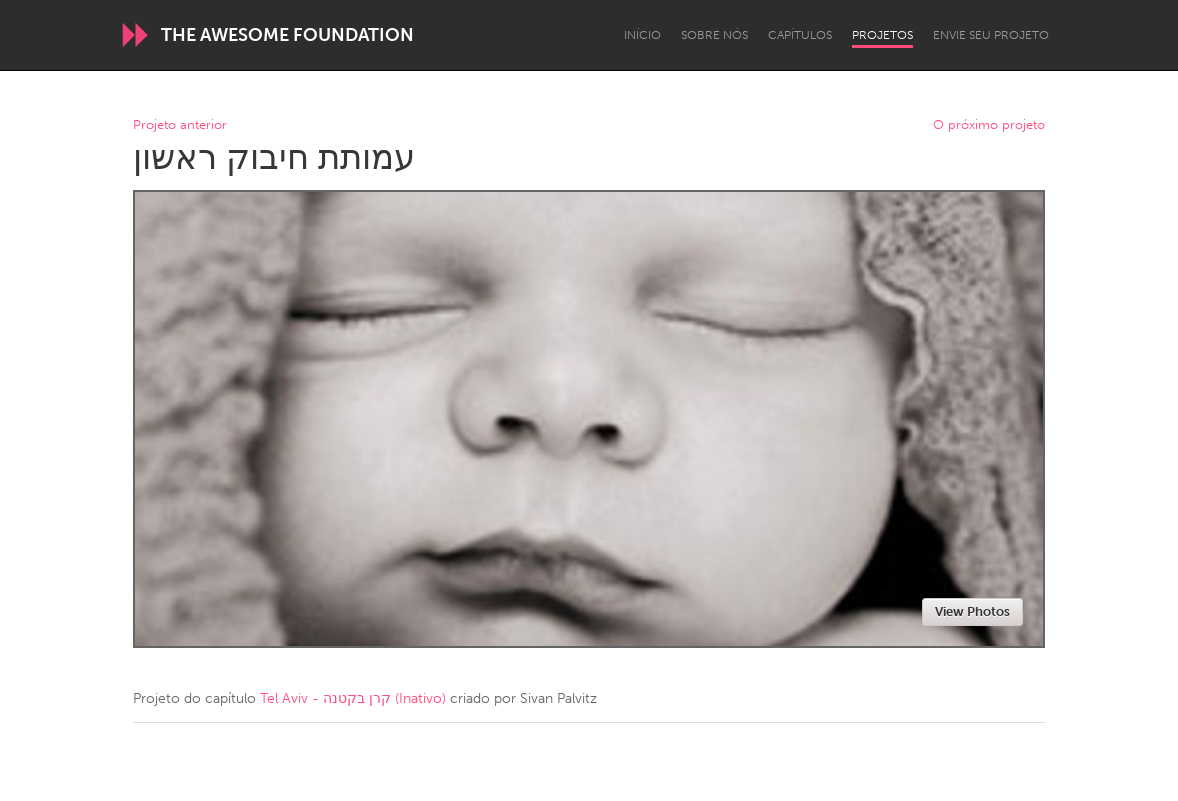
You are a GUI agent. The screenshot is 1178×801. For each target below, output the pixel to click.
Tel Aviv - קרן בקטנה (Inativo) (353, 698)
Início (642, 35)
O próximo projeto (989, 125)
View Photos (972, 611)
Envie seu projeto (991, 35)
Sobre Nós (714, 35)
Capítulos (800, 35)
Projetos (882, 35)
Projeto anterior (180, 125)
